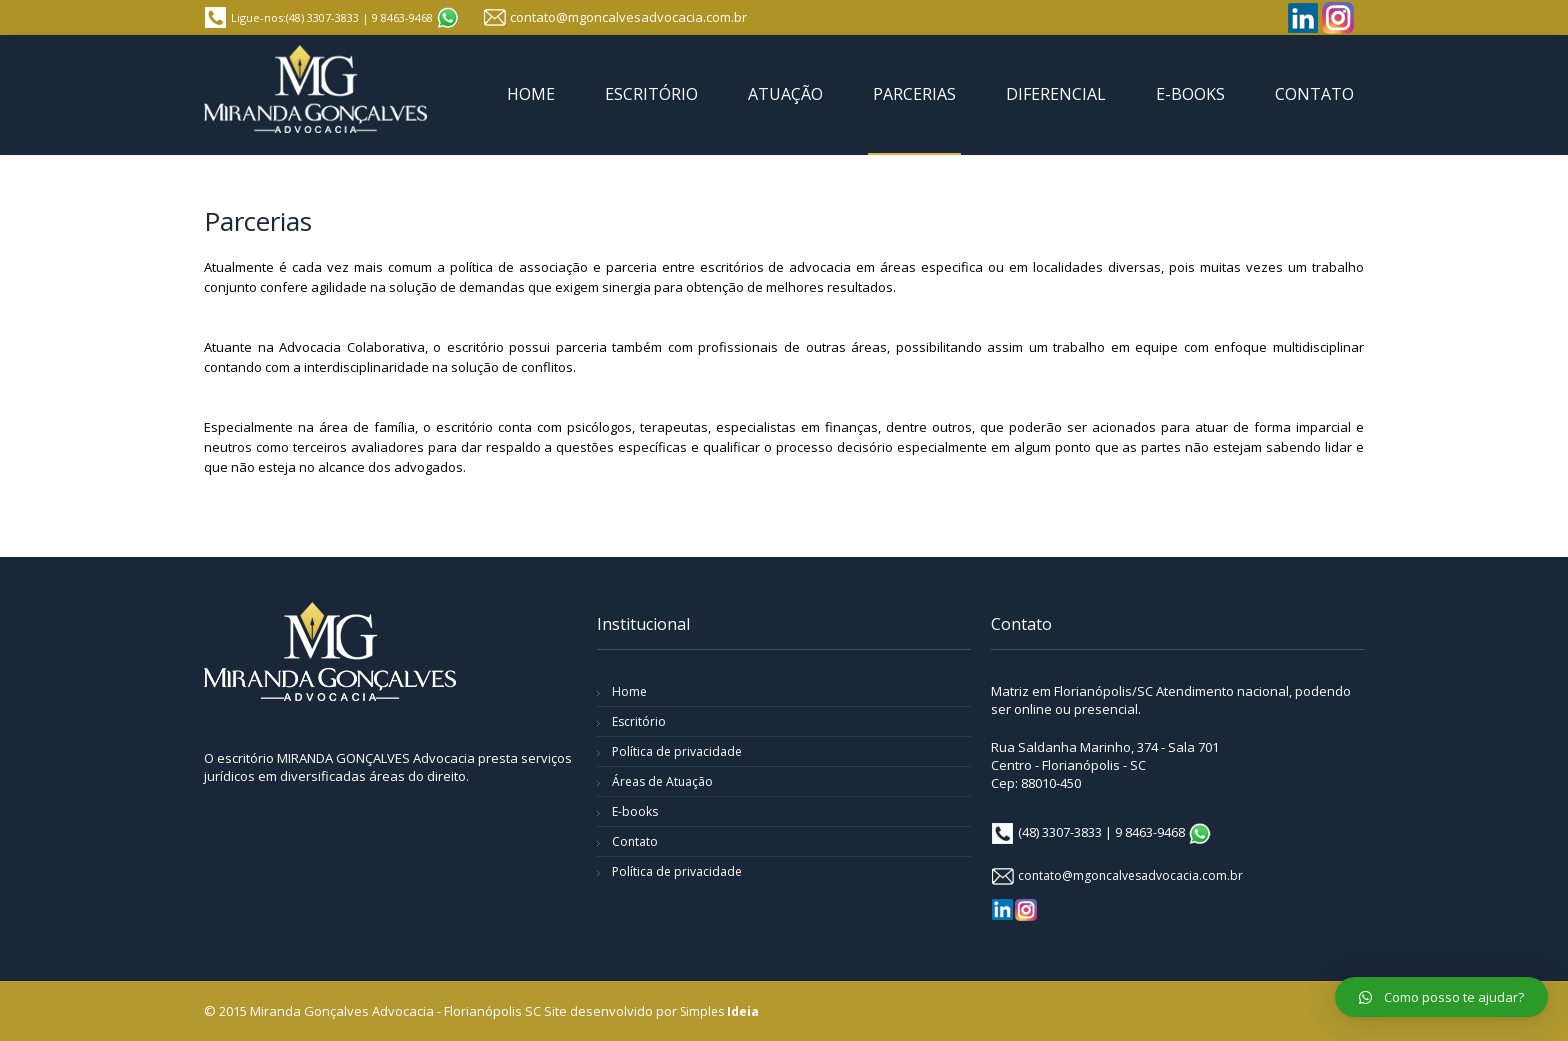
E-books (635, 811)
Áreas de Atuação (662, 781)
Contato (635, 841)
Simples (719, 1011)
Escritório (639, 721)
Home (629, 691)
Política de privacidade (677, 751)
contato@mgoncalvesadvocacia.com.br (628, 17)
